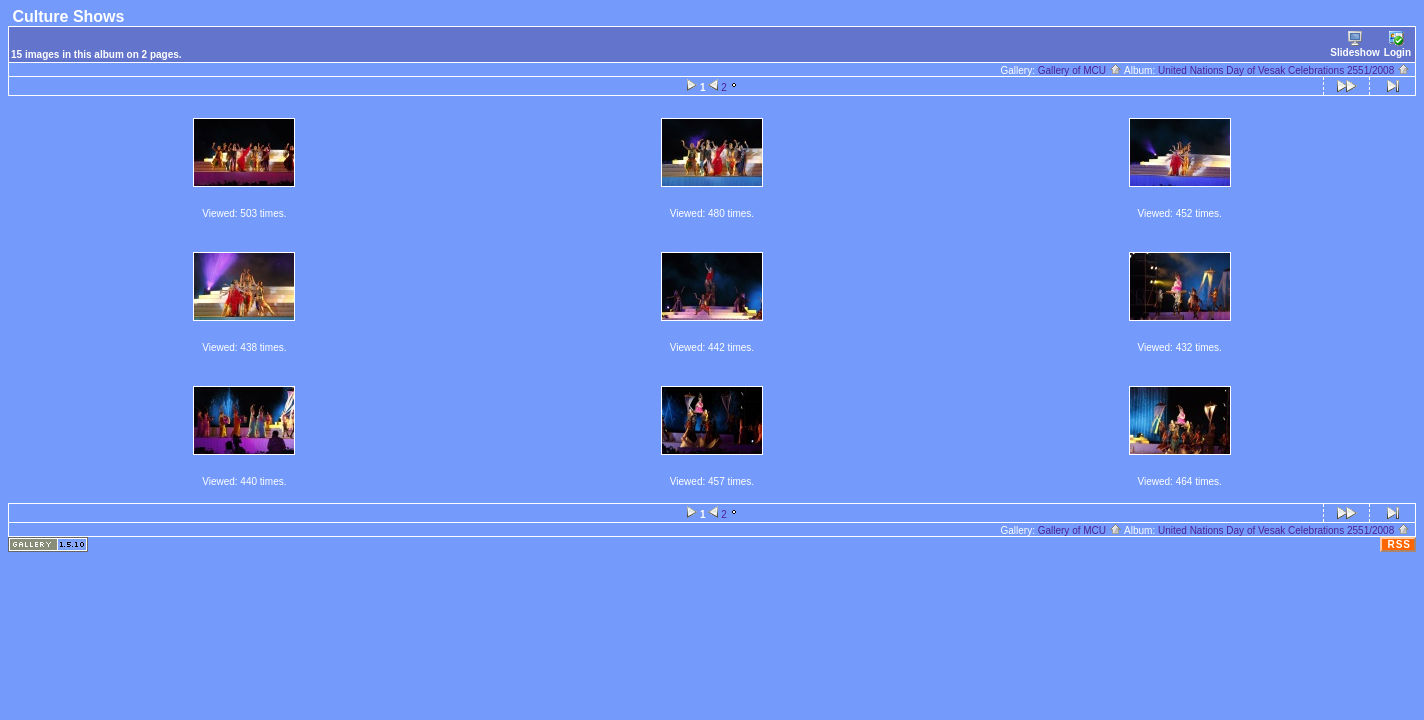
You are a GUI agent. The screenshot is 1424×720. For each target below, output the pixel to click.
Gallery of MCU (1080, 70)
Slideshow (1354, 44)
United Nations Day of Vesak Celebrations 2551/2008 (1284, 70)
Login (1397, 44)
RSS (1399, 544)
